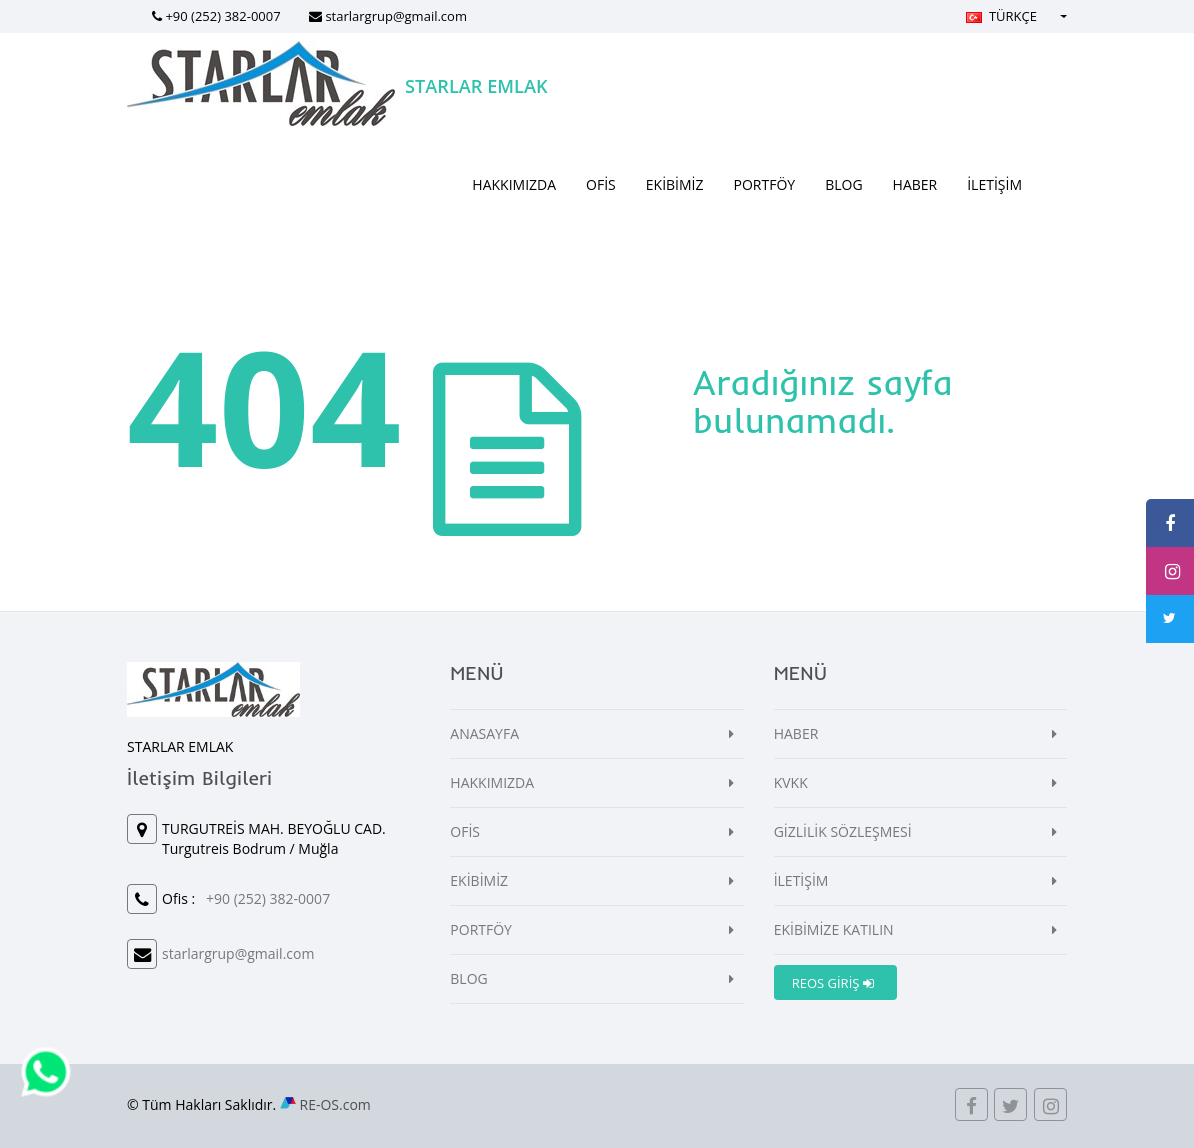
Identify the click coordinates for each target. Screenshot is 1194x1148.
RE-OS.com (335, 1104)
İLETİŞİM (994, 184)
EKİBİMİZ (675, 184)
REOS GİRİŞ (833, 983)
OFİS (601, 184)
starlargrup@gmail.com (396, 16)
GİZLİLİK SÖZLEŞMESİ (843, 831)
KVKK (791, 782)
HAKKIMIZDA (514, 184)
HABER (915, 184)
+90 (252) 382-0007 (222, 16)
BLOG (843, 184)
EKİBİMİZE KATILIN (834, 929)
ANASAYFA (484, 733)
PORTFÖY (765, 184)
